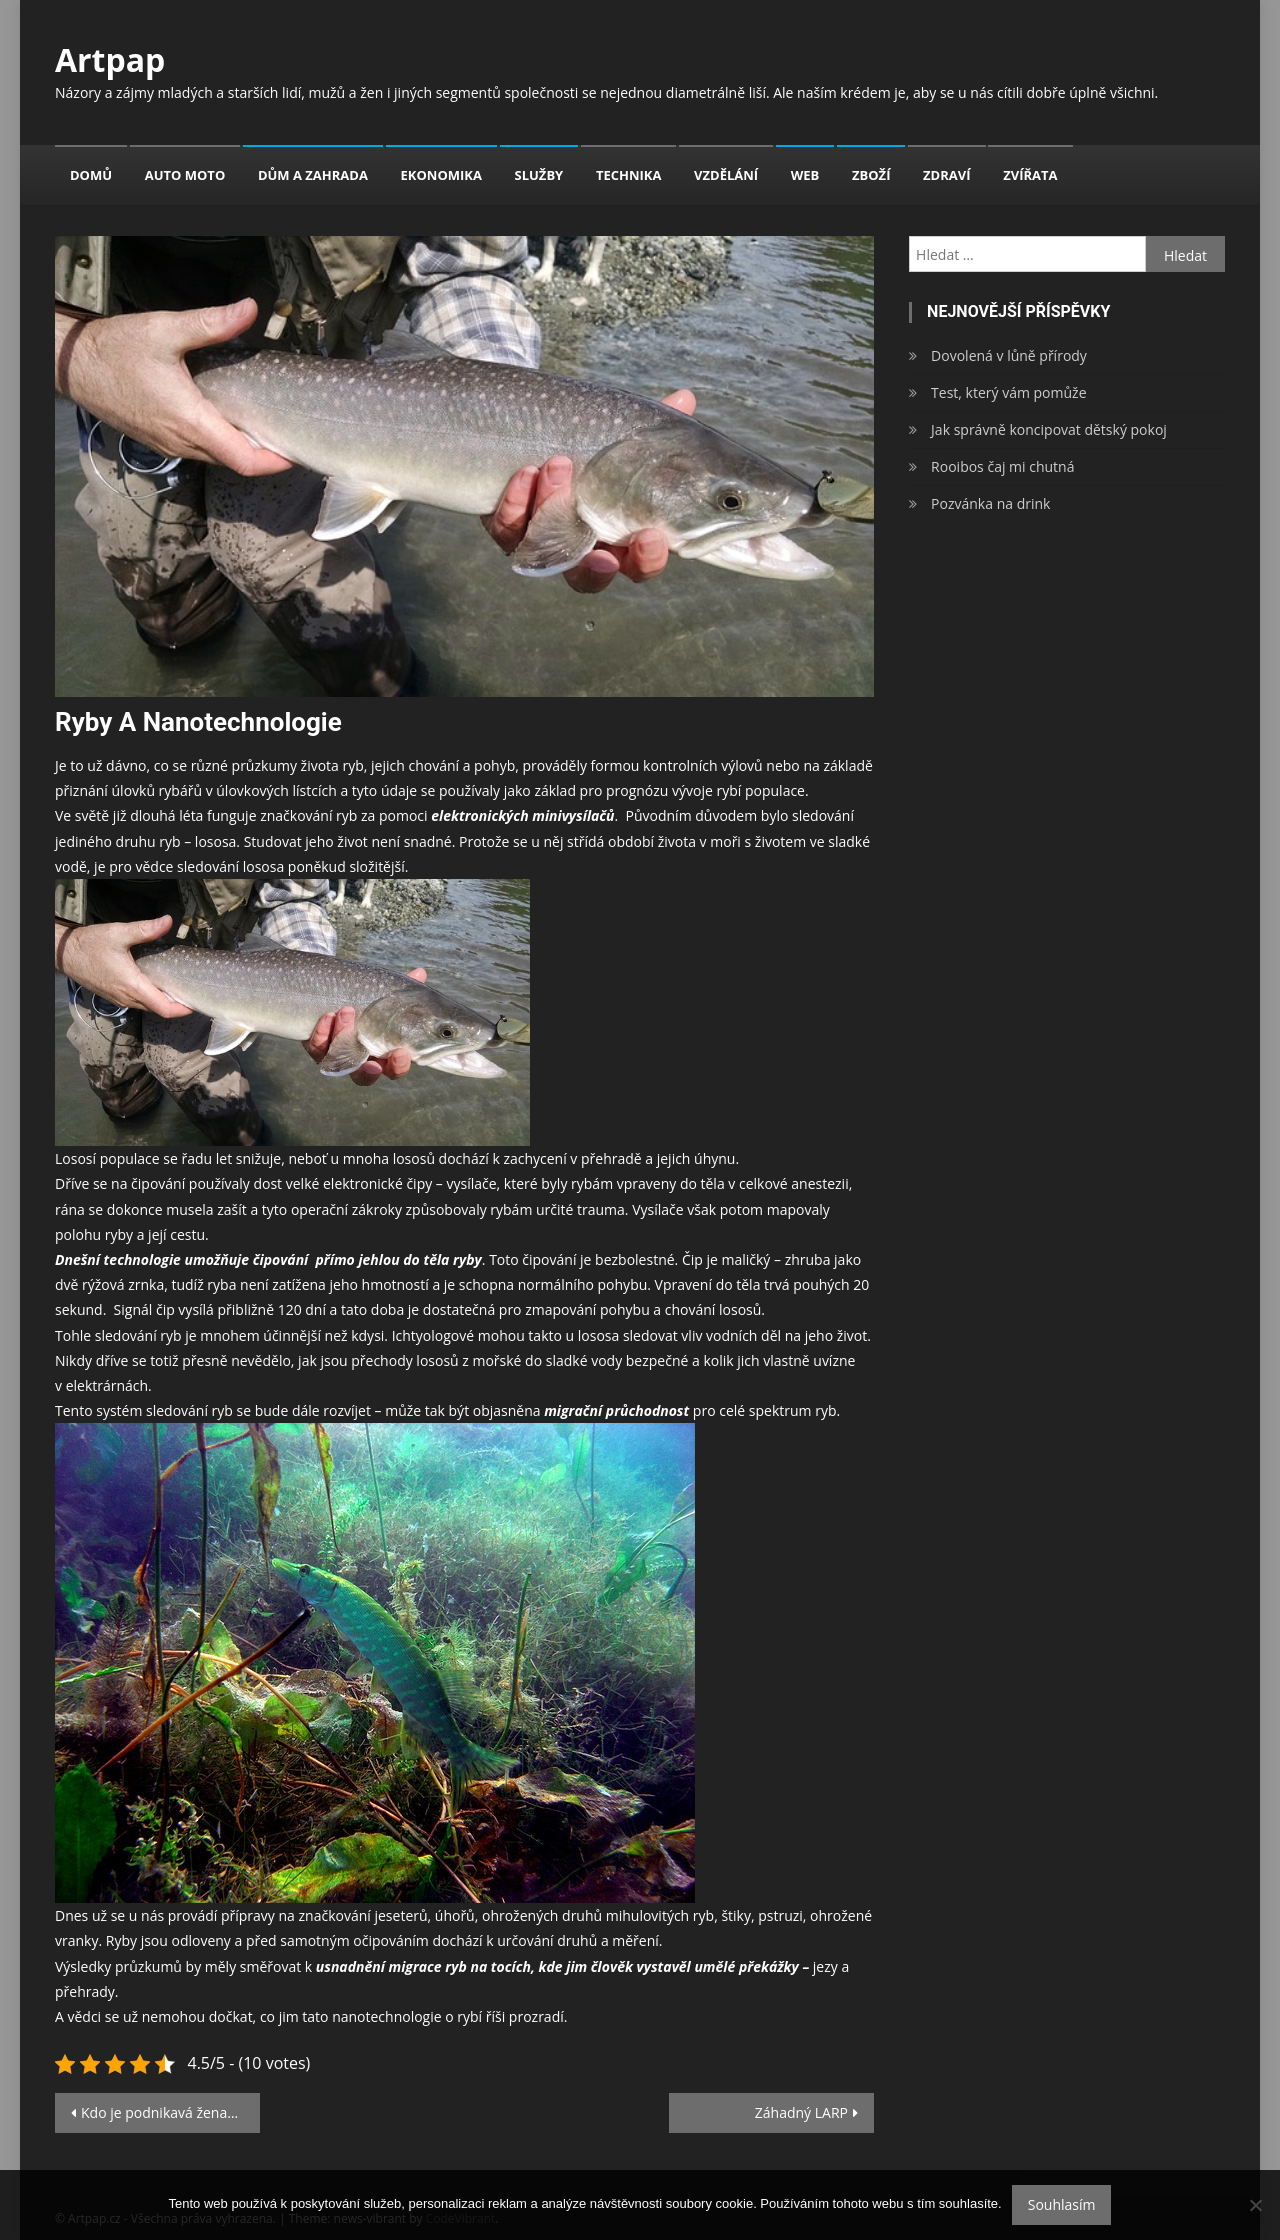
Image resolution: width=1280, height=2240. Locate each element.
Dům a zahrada (313, 175)
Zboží (871, 175)
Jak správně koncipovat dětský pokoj (1049, 429)
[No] (1255, 2205)
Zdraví (946, 175)
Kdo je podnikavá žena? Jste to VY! (170, 2112)
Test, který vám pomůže (1008, 392)
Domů (91, 175)
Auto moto (185, 175)
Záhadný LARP (801, 2112)
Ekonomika (441, 175)
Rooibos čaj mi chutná (1002, 466)
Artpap (110, 59)
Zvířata (1030, 175)
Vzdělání (726, 175)
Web (805, 175)
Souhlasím (1062, 2204)
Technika (629, 175)
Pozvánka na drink (990, 503)
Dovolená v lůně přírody (1009, 355)
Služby (539, 175)
